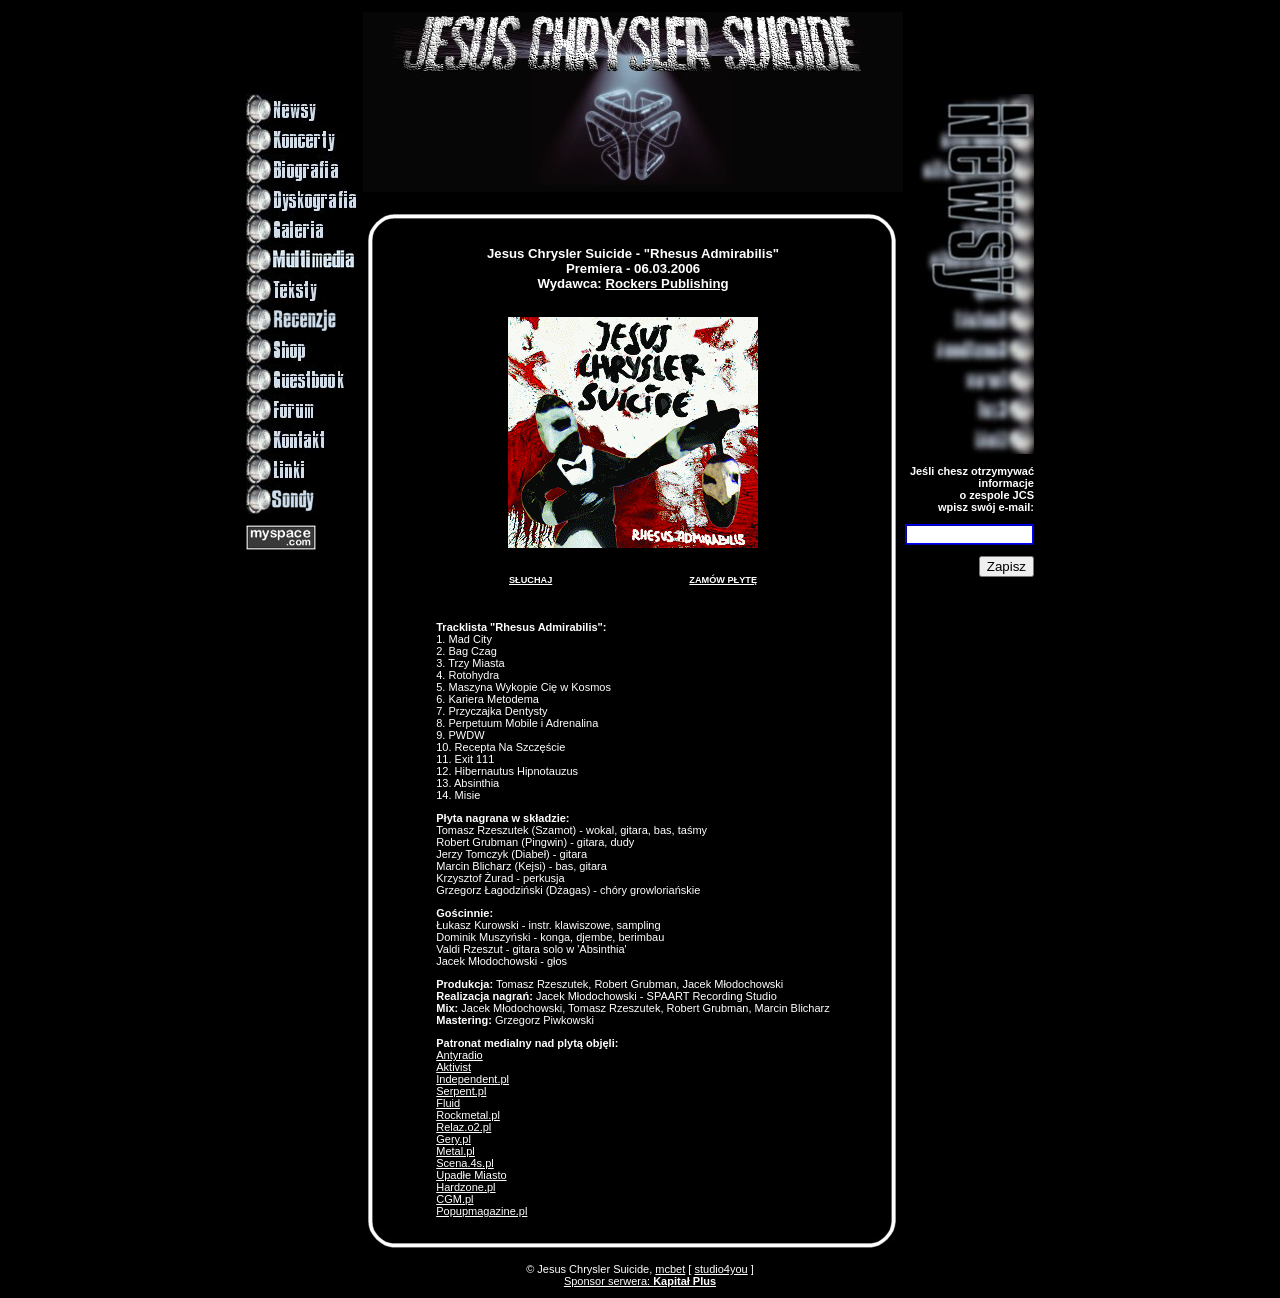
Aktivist (453, 1067)
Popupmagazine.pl (481, 1211)
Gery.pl (453, 1139)
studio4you (720, 1269)
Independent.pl (472, 1079)
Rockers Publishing (666, 283)
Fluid (448, 1103)
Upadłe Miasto (471, 1175)
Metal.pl (455, 1151)
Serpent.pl (461, 1091)
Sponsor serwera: (640, 1281)
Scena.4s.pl (464, 1163)
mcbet (670, 1269)
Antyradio (459, 1055)
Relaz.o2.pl (463, 1127)
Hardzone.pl (465, 1187)
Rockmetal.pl (468, 1115)
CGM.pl (454, 1199)
